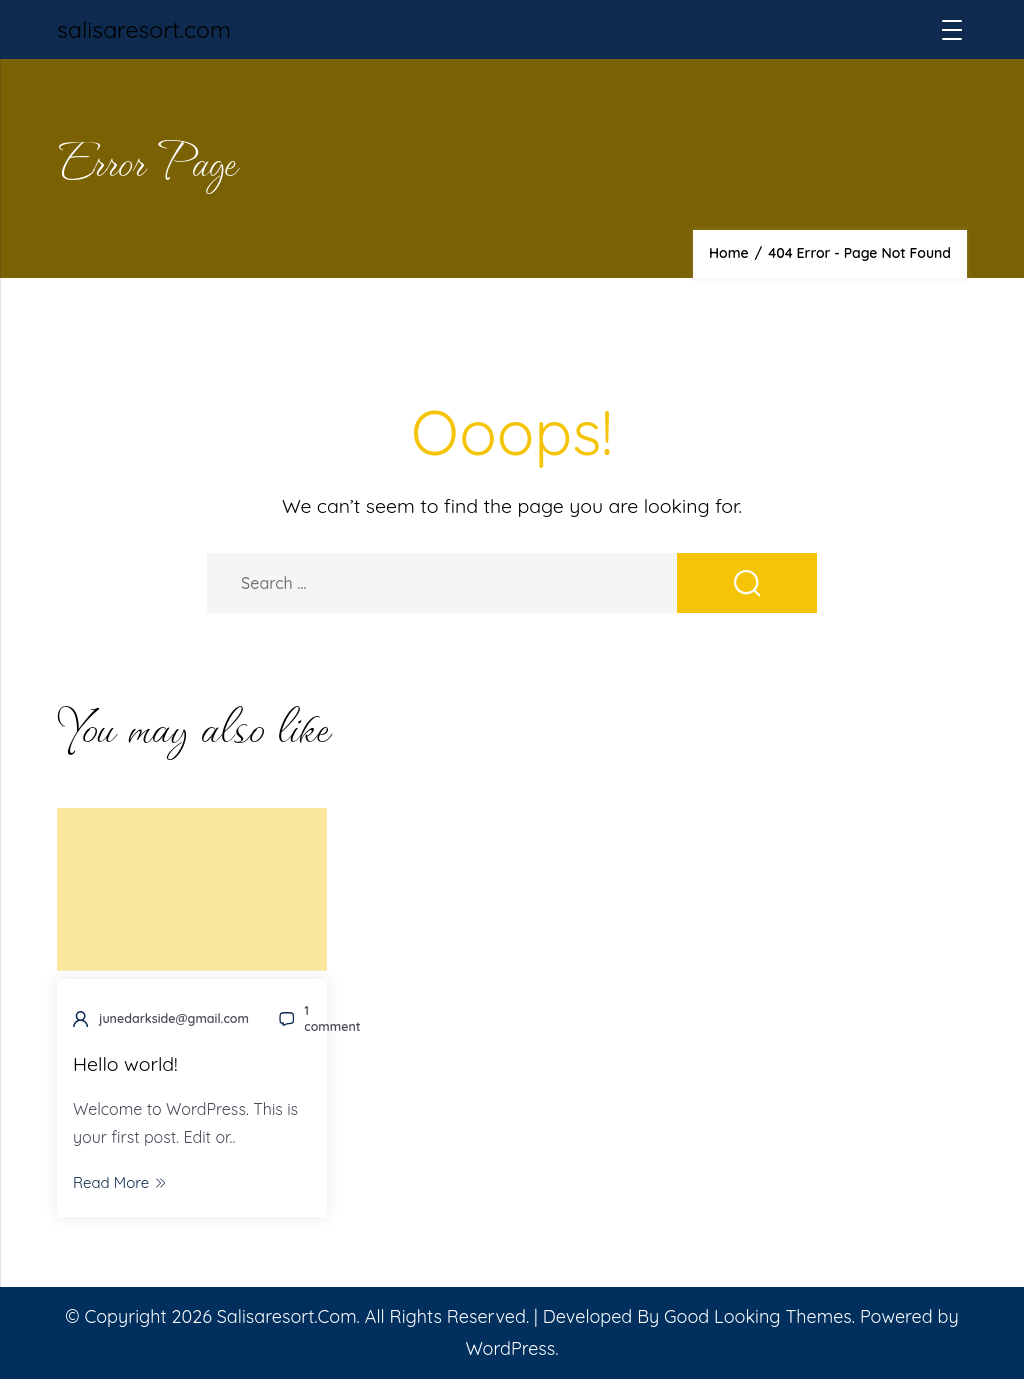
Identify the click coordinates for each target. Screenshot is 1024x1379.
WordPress (510, 1348)
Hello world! (125, 1063)
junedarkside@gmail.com (174, 1018)
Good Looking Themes (758, 1316)
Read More (119, 1182)
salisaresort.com (144, 29)
